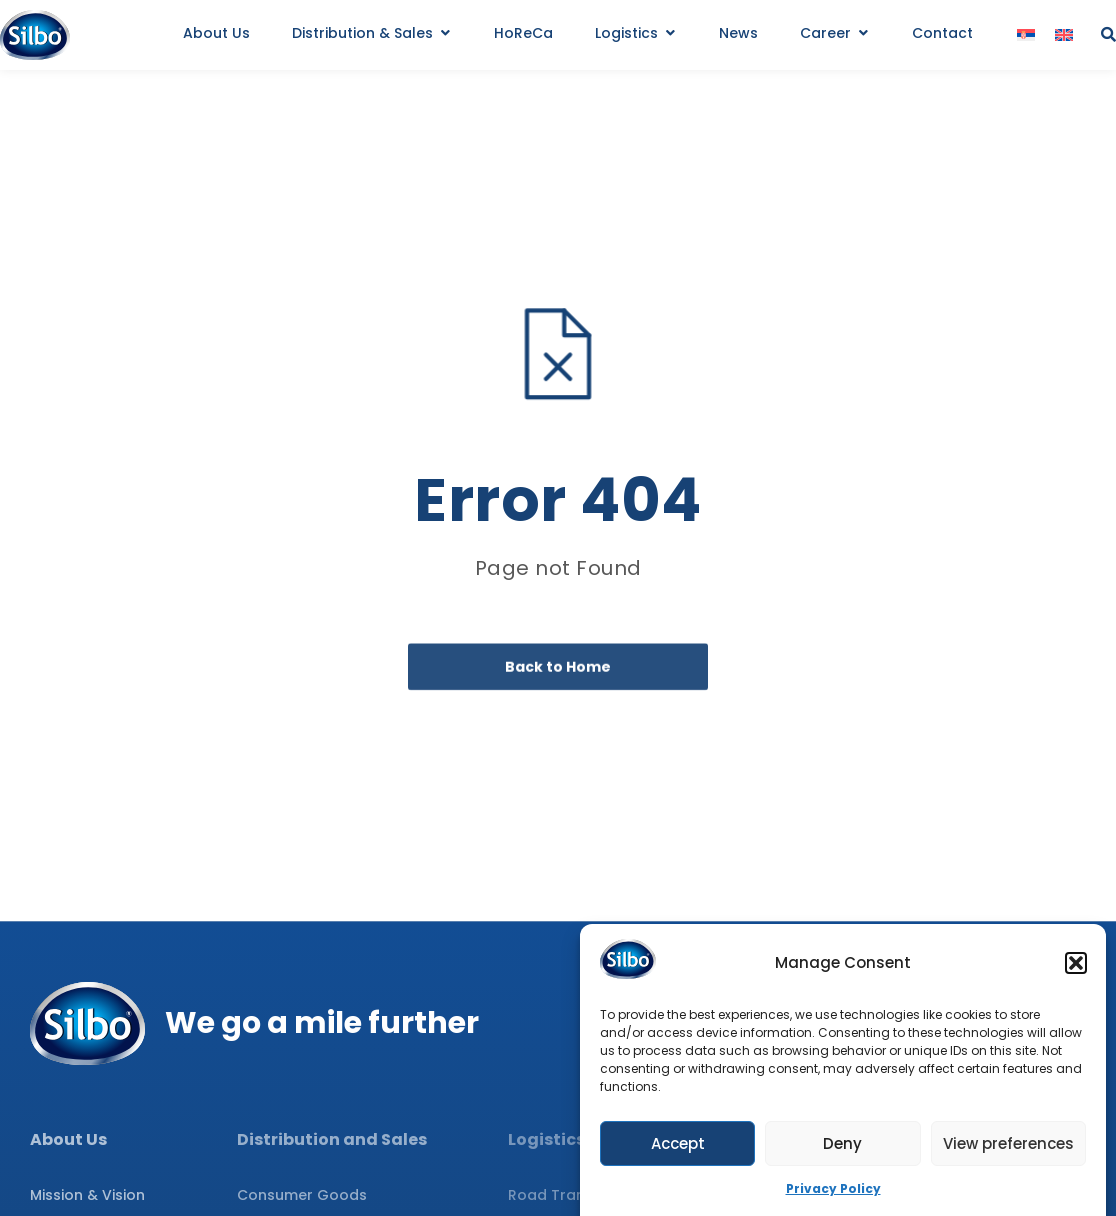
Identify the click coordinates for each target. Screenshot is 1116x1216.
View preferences (1008, 1147)
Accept (678, 1147)
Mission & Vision (87, 1195)
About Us (68, 1139)
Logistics (546, 1139)
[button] (1076, 967)
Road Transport (566, 1195)
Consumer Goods (302, 1195)
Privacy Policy (833, 1193)
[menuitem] (1026, 35)
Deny (842, 1147)
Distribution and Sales (332, 1139)
